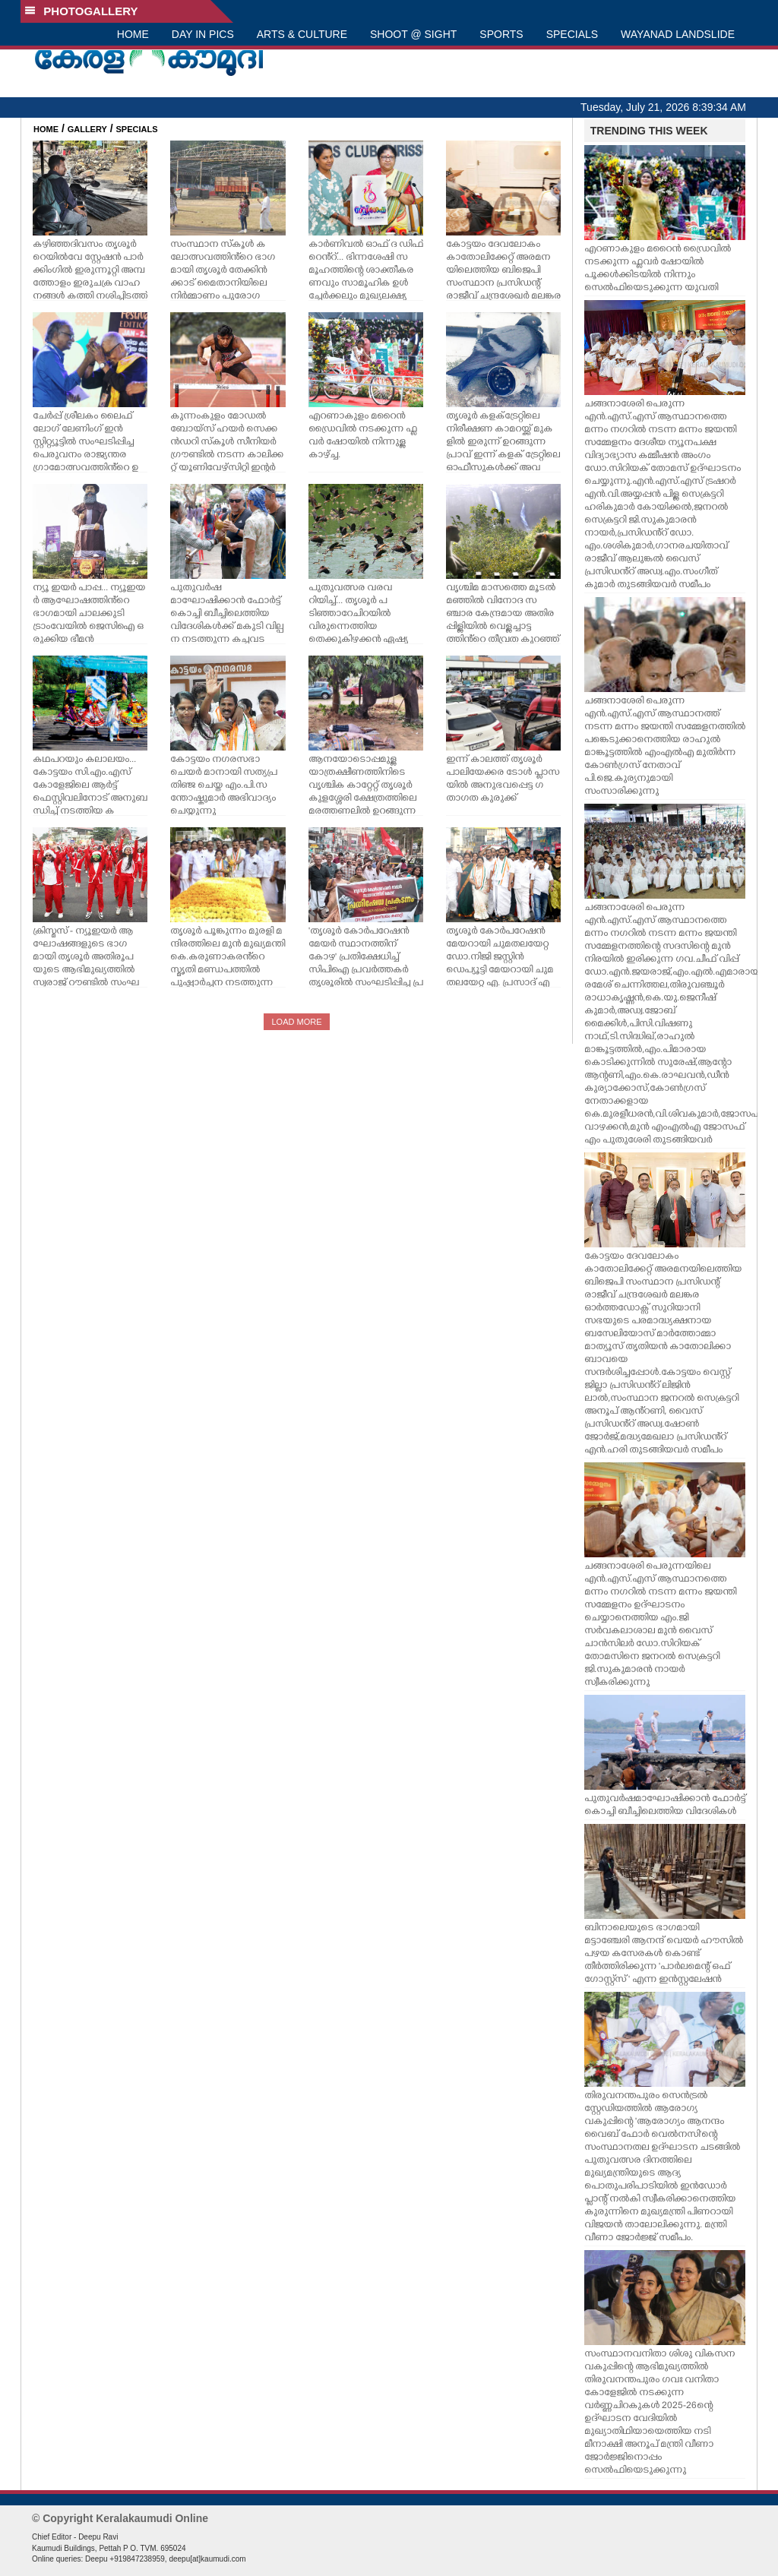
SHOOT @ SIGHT (413, 34)
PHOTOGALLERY (81, 11)
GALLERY (87, 129)
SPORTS (501, 34)
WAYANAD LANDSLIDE (678, 34)
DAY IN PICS (203, 34)
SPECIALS (572, 34)
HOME (133, 34)
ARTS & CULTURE (302, 34)
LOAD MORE (296, 1021)
